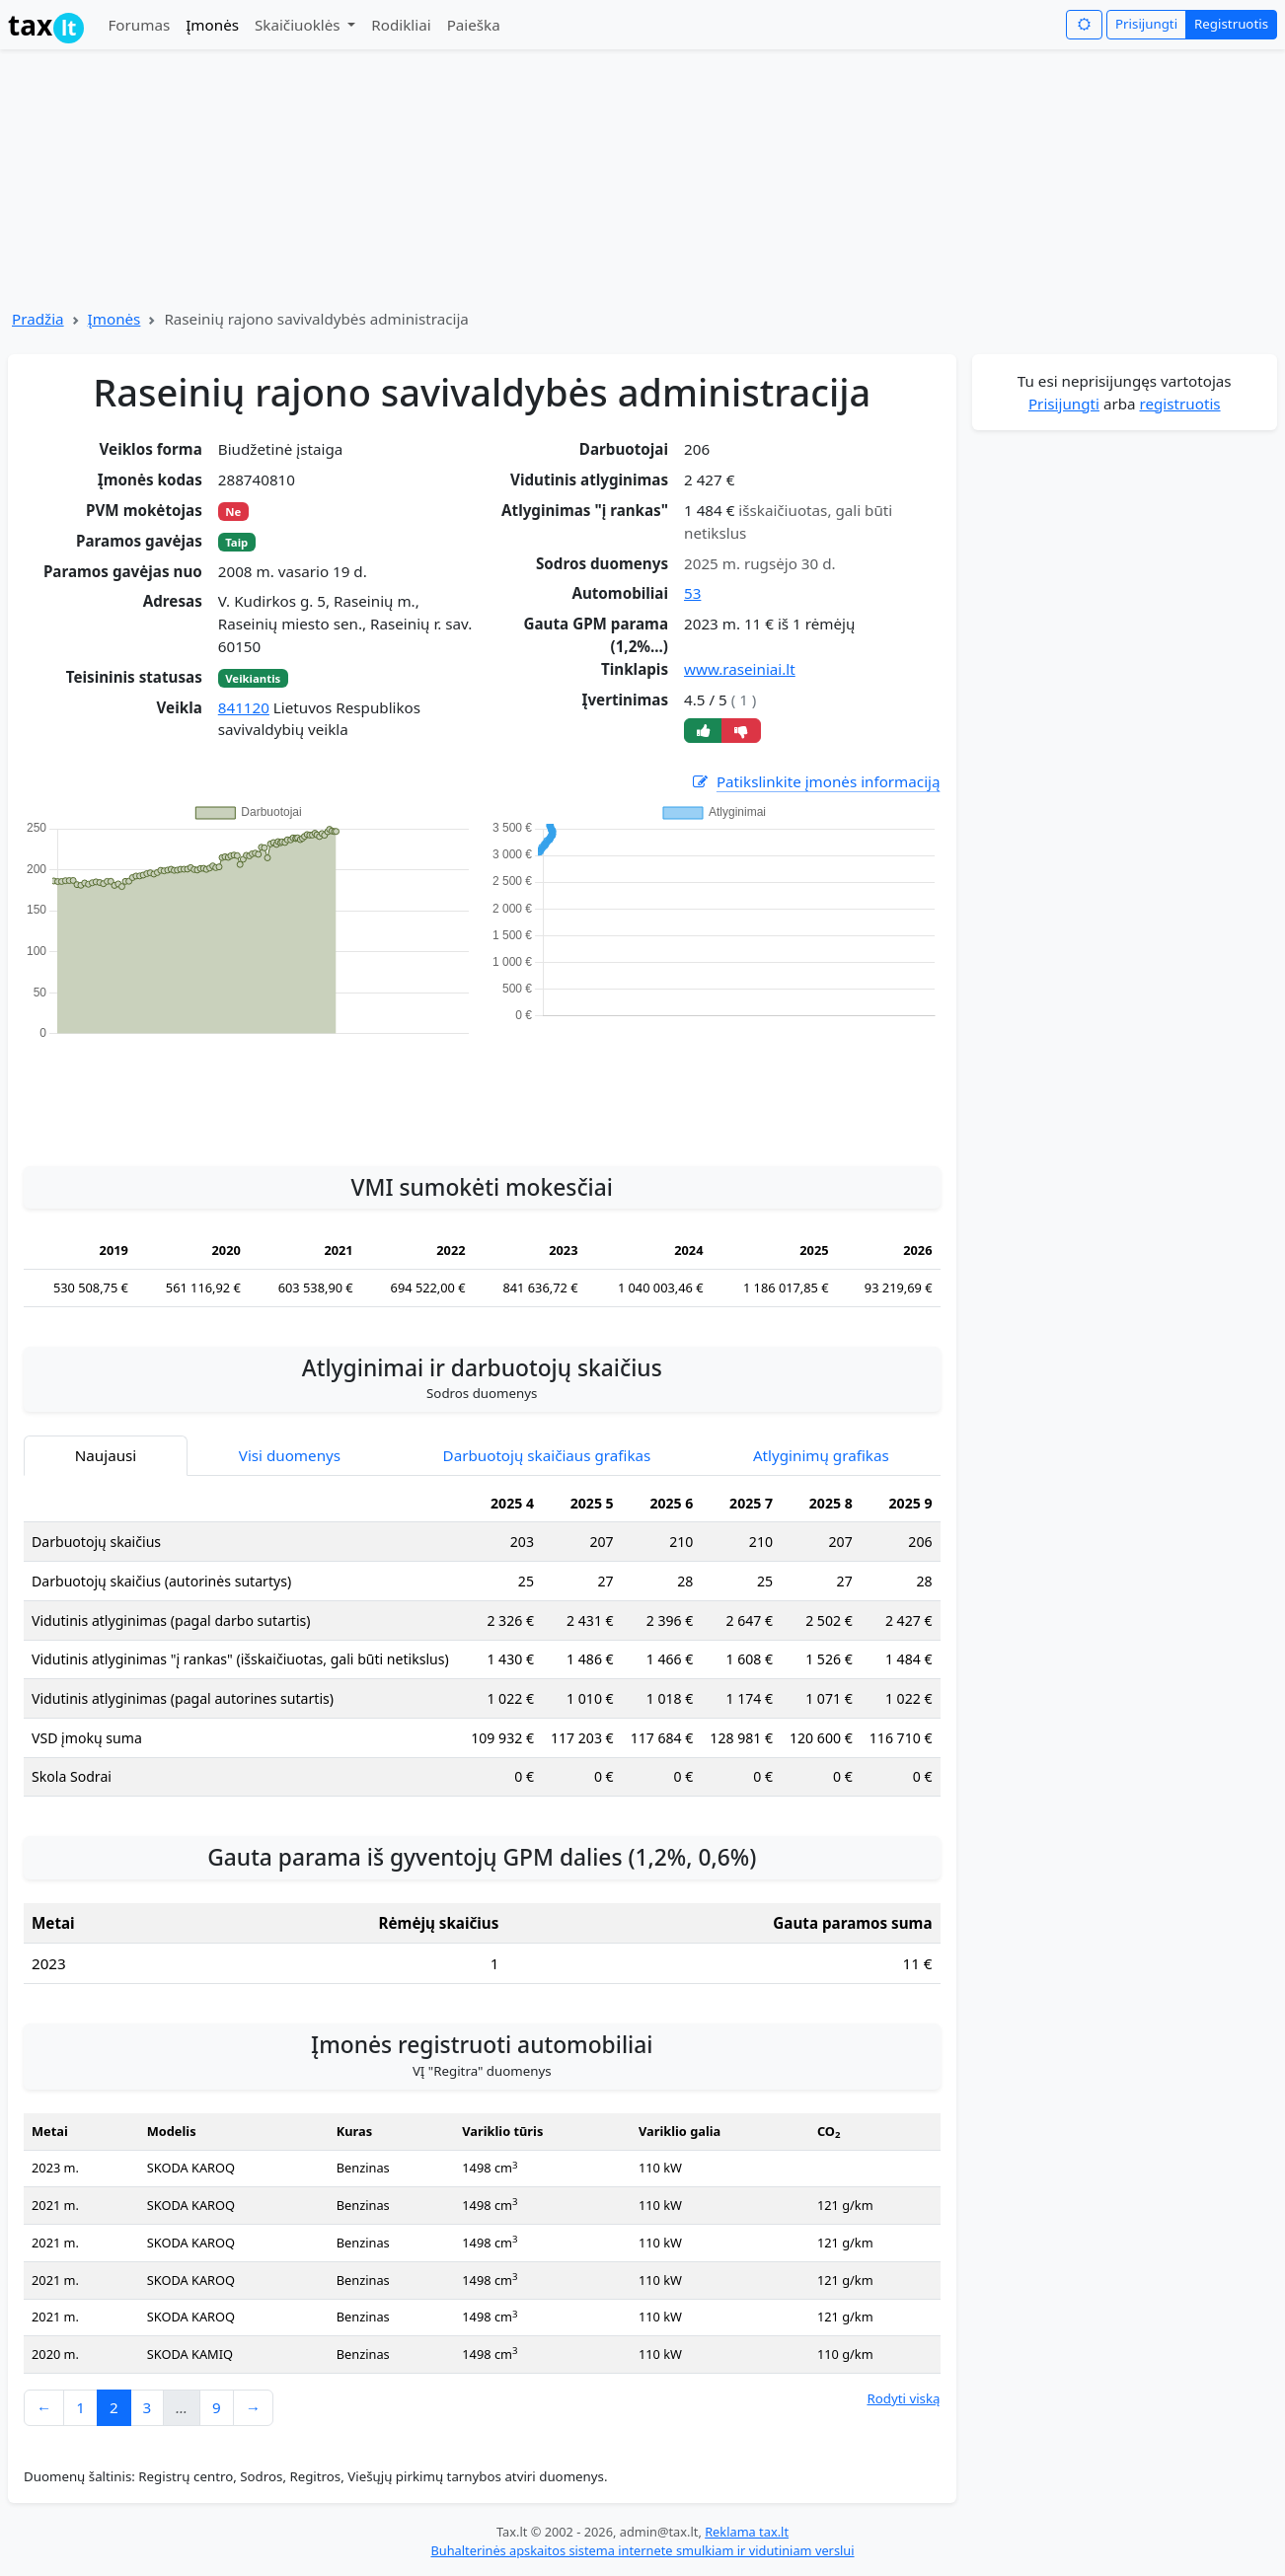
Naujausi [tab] (105, 1455)
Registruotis (1231, 24)
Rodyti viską (903, 2398)
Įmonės (212, 25)
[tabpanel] (482, 1648)
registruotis (1180, 403)
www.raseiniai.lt (739, 669)
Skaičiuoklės (299, 25)
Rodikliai (400, 25)
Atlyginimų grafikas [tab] (821, 1455)
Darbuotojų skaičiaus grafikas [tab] (547, 1455)
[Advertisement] (481, 1092)
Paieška (473, 25)
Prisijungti (1146, 24)
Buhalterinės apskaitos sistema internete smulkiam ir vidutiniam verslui (642, 2550)
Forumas (139, 25)
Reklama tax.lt (747, 2531)
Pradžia (38, 319)
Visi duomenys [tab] (289, 1455)
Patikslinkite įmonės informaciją (815, 782)
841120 (243, 707)
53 (692, 593)
